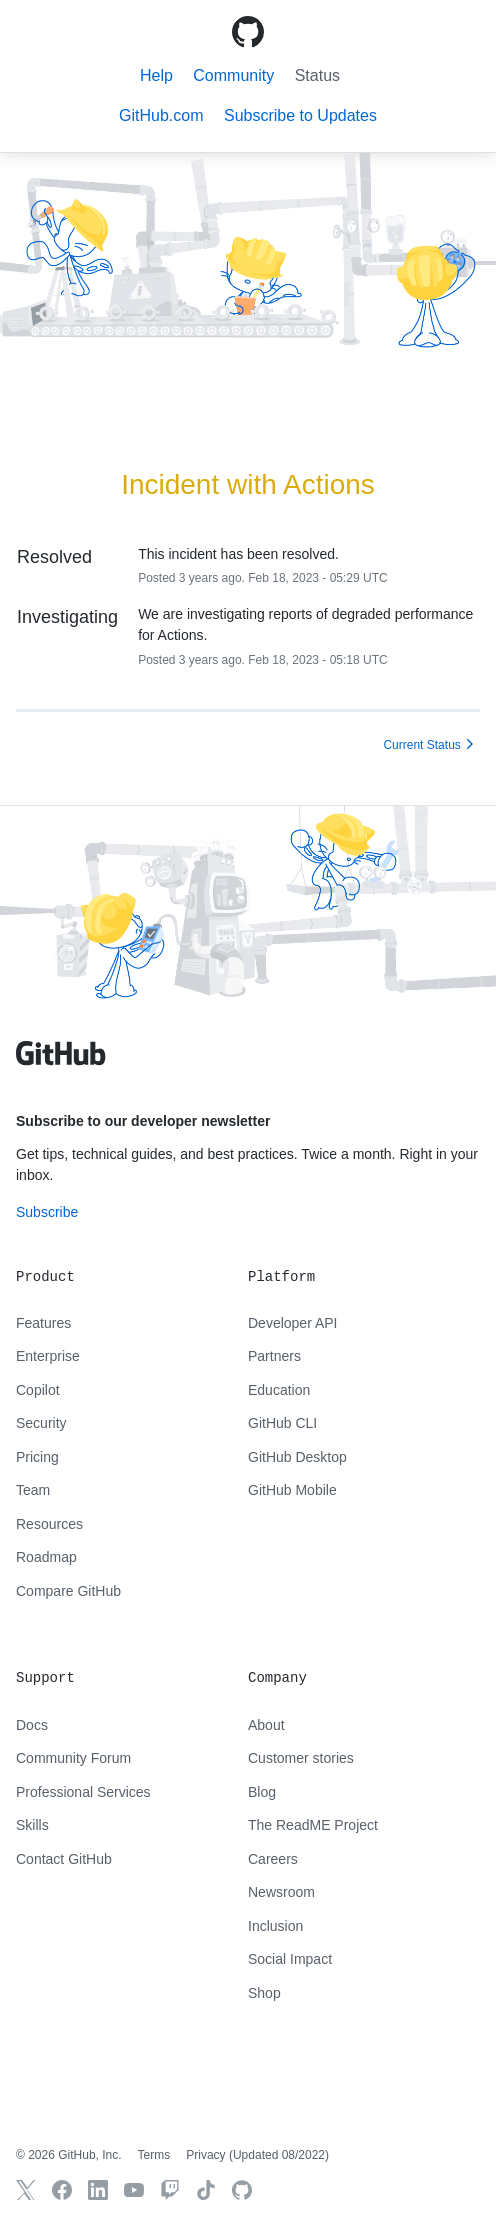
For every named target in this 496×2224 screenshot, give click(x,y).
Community (233, 75)
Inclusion (275, 1926)
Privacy (205, 2155)
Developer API (293, 1323)
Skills (32, 1825)
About (266, 1725)
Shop (264, 1993)
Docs (32, 1725)
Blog (262, 1792)
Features (43, 1323)
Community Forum (73, 1758)
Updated (279, 2155)
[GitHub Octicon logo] (248, 32)
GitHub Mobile (292, 1490)
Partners (274, 1356)
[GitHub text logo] (61, 1064)
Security (41, 1423)
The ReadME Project (313, 1825)
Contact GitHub (64, 1859)
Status (317, 75)
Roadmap (46, 1557)
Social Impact (290, 1959)
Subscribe (47, 1212)
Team (33, 1490)
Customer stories (301, 1758)
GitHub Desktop (297, 1457)
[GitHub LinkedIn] (98, 2190)
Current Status (421, 745)
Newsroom (281, 1892)
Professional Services (83, 1792)
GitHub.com (161, 115)
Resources (49, 1524)
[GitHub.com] (242, 2190)
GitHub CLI (282, 1423)
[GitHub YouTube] (134, 2190)
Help (156, 75)
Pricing (37, 1457)
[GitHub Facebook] (62, 2190)
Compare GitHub (68, 1591)
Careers (273, 1859)
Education (279, 1390)
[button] (300, 115)
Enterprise (48, 1356)
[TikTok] (206, 2190)
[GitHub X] (26, 2190)
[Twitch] (170, 2190)
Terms (154, 2155)
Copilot (38, 1390)
